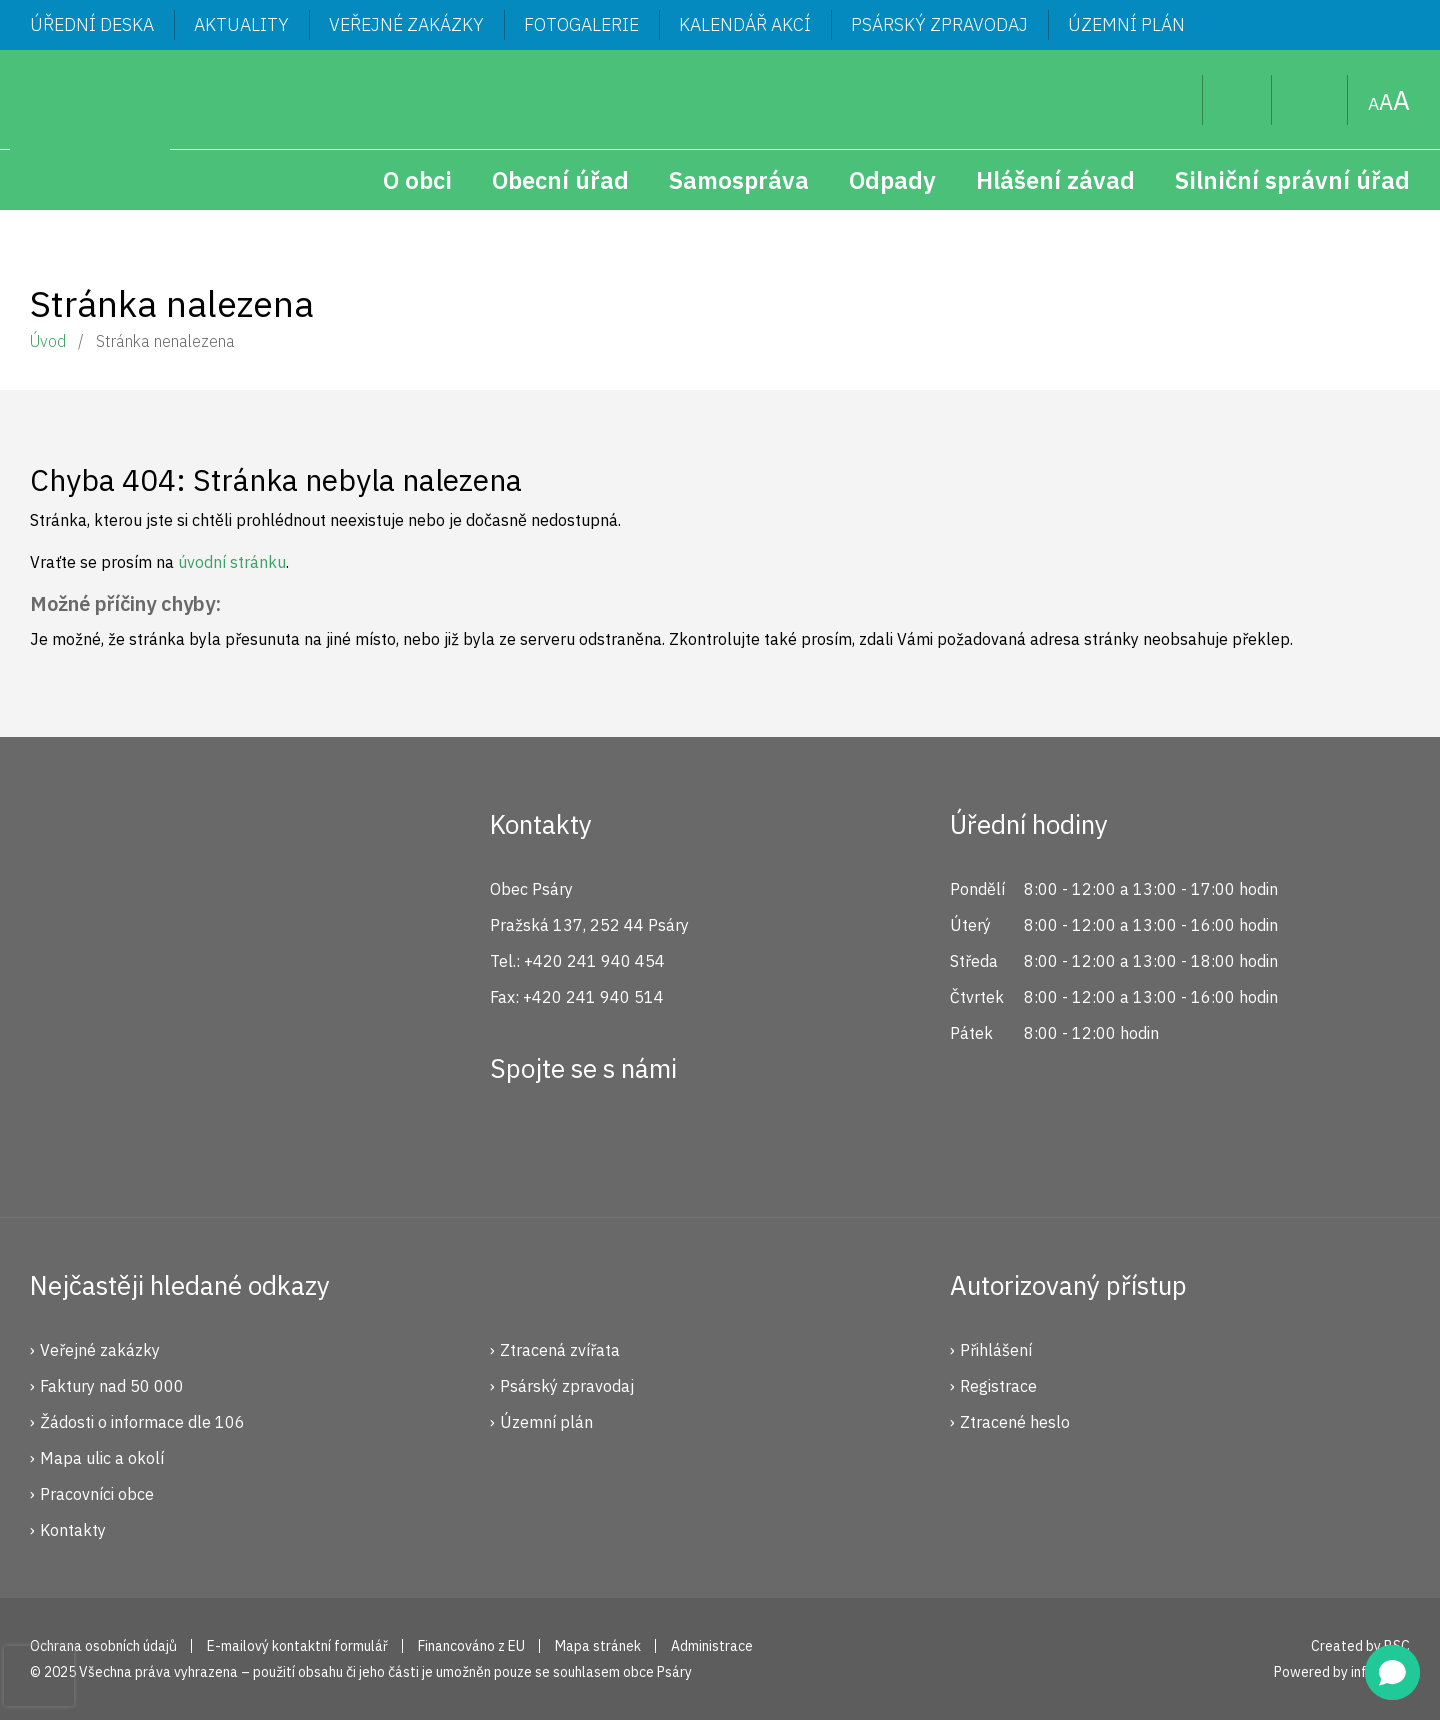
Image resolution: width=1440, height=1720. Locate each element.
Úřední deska (92, 24)
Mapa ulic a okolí (102, 1458)
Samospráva (739, 180)
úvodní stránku (232, 562)
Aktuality (241, 24)
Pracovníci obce (97, 1494)
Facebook (516, 1141)
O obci (417, 180)
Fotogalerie (581, 24)
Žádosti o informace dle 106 (142, 1422)
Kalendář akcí (745, 24)
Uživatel (1237, 100)
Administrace (712, 1646)
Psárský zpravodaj (939, 24)
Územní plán (1126, 24)
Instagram (583, 1141)
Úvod (48, 341)
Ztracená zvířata (560, 1350)
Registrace (998, 1386)
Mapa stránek (1310, 100)
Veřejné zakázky (406, 24)
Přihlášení (996, 1350)
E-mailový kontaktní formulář (297, 1646)
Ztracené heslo (1015, 1422)
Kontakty (73, 1530)
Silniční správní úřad (1292, 180)
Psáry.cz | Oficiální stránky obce (90, 130)
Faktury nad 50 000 (112, 1386)
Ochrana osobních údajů (103, 1646)
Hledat (1171, 100)
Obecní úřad (560, 180)
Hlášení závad (1055, 180)
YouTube (650, 1141)
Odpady (892, 180)
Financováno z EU (471, 1646)
